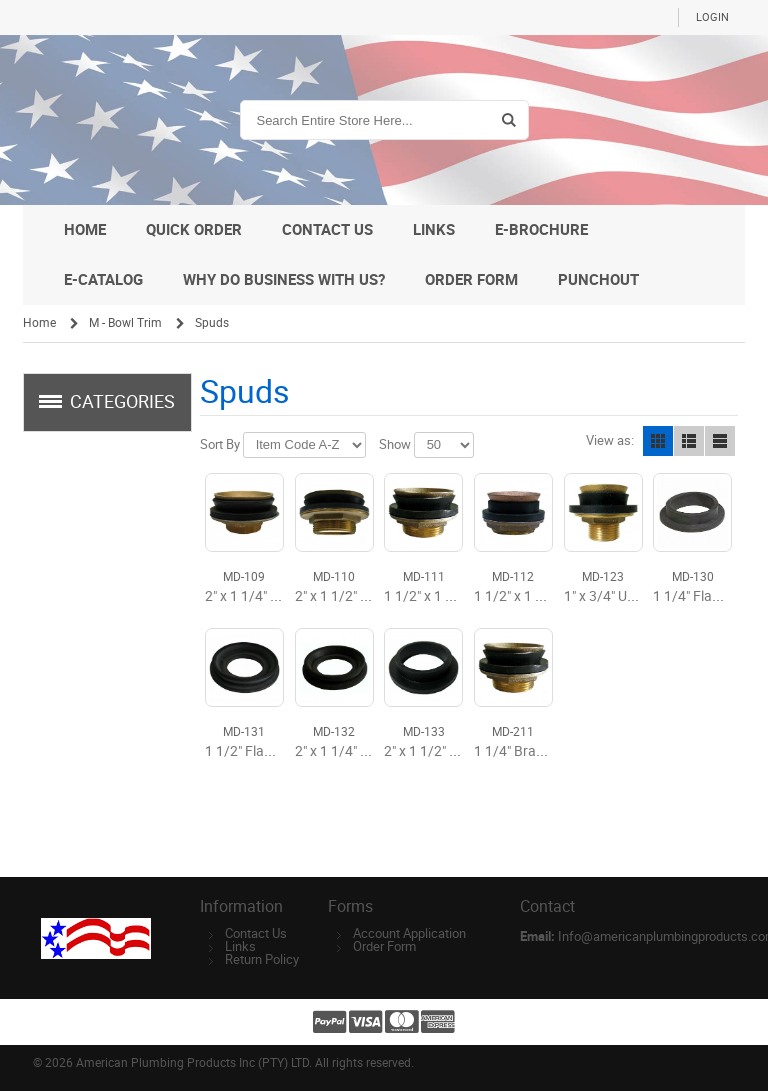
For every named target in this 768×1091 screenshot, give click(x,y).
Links (240, 946)
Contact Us (256, 933)
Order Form (384, 946)
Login (712, 17)
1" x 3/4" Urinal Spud (626, 596)
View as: (610, 440)
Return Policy (262, 959)
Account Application (409, 933)
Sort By (220, 444)
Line (720, 441)
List (689, 441)
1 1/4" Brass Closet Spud (550, 751)
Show (395, 444)
